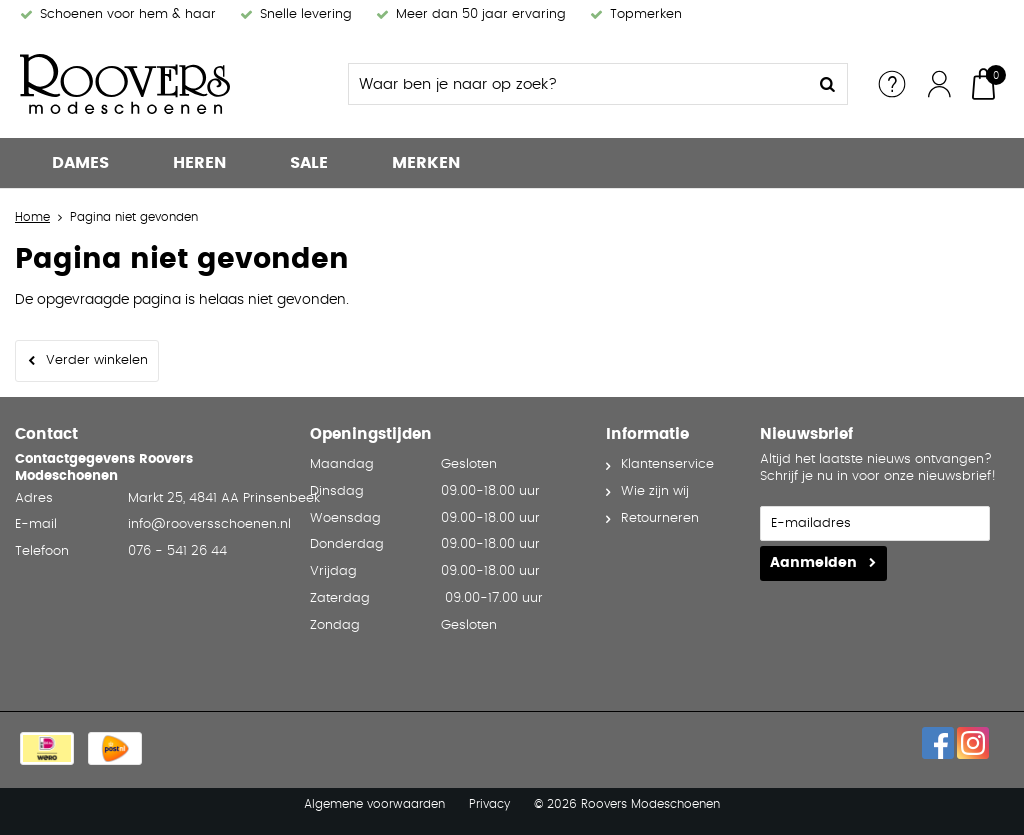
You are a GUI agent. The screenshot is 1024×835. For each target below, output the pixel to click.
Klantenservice (667, 464)
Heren (199, 163)
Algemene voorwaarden (374, 804)
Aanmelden (813, 563)
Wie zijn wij (655, 491)
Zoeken (827, 84)
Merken (426, 163)
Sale (309, 163)
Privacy (489, 804)
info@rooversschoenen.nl (209, 524)
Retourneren (660, 518)
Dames (80, 163)
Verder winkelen (97, 360)
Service (892, 84)
